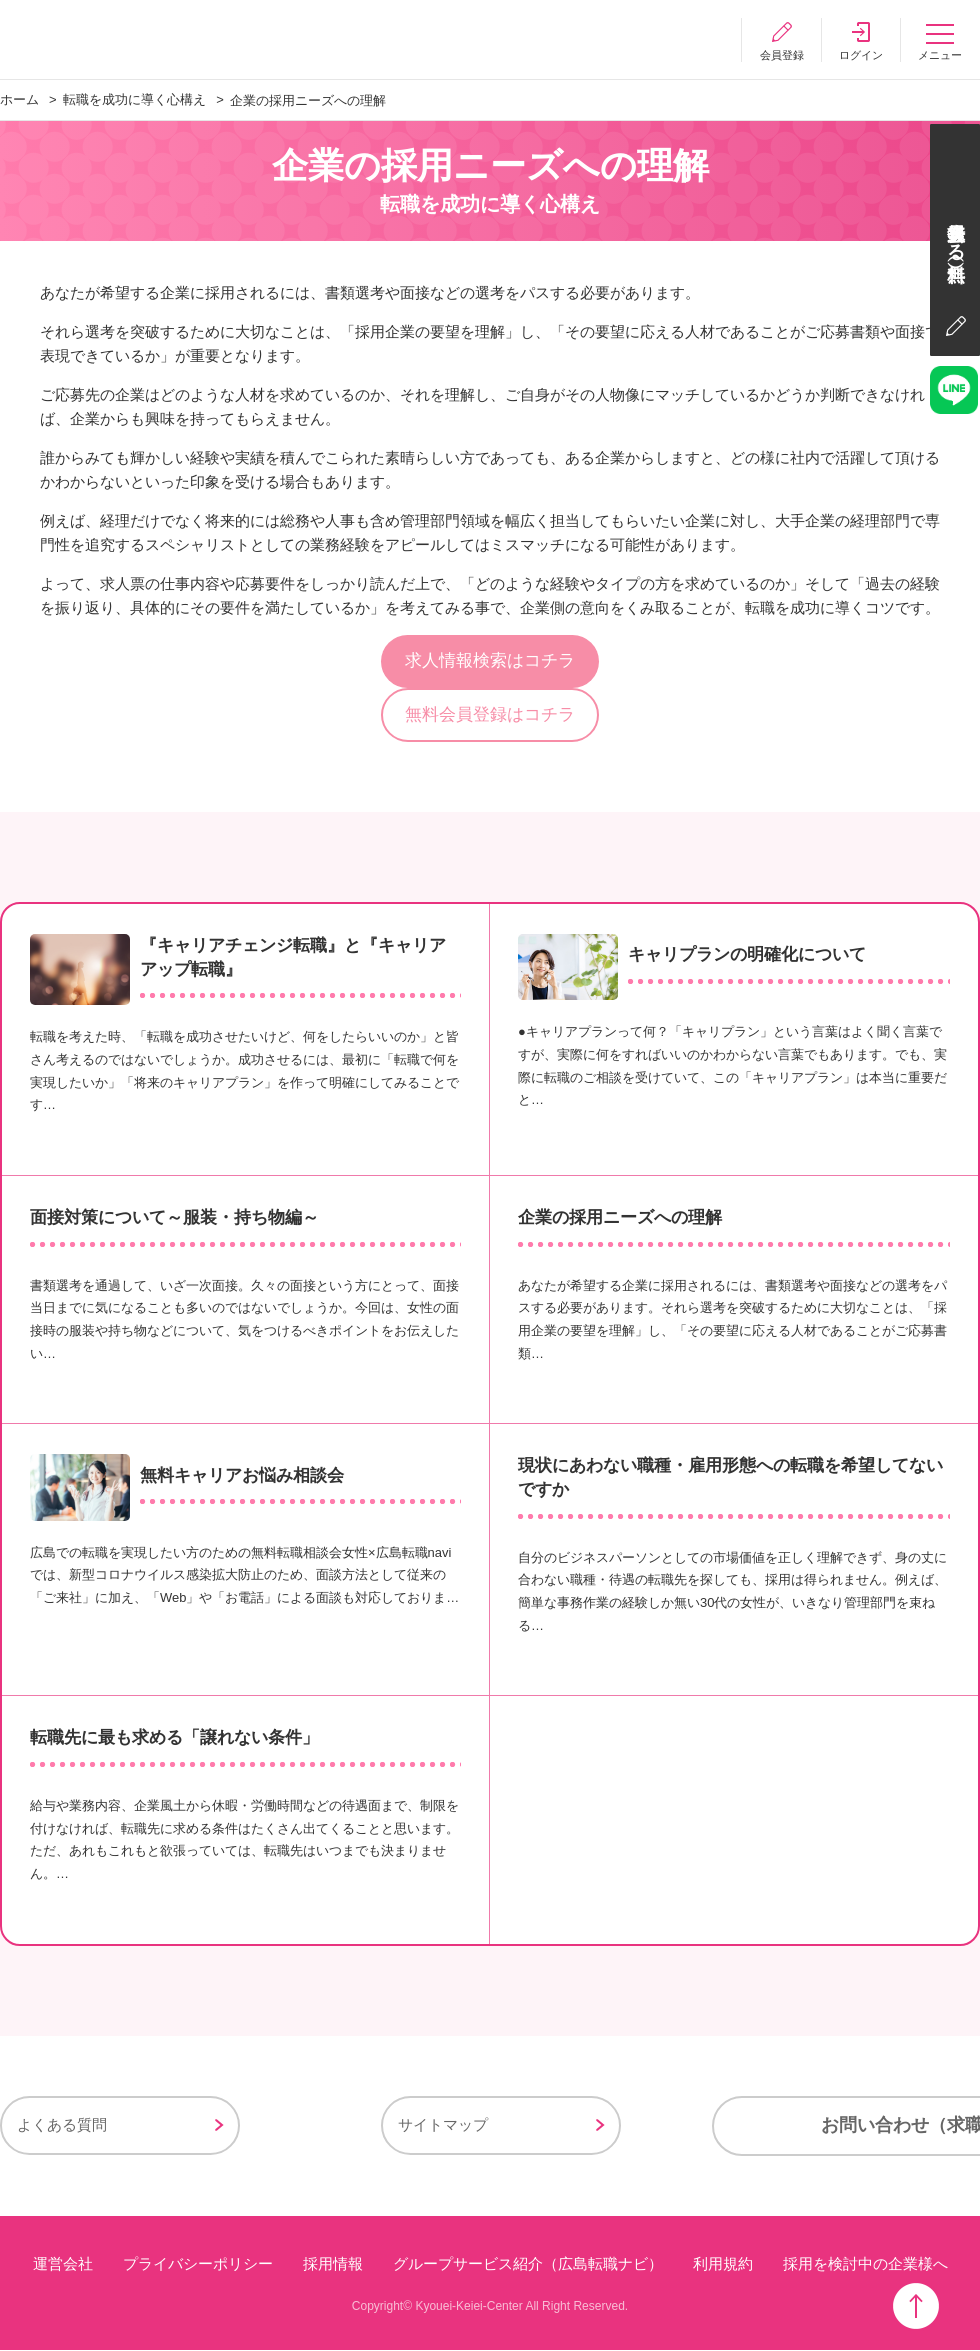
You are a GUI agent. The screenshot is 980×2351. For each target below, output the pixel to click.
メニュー (940, 55)
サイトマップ (322, 2127)
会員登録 (780, 55)
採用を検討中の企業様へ (865, 2265)
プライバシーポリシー (198, 2265)
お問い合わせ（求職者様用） (750, 2128)
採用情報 (333, 2265)
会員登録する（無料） (955, 234)
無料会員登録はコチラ (490, 715)
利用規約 (723, 2265)
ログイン (860, 55)
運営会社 (63, 2265)
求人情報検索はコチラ (490, 661)
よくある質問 (62, 2127)
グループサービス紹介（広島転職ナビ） (528, 2265)
